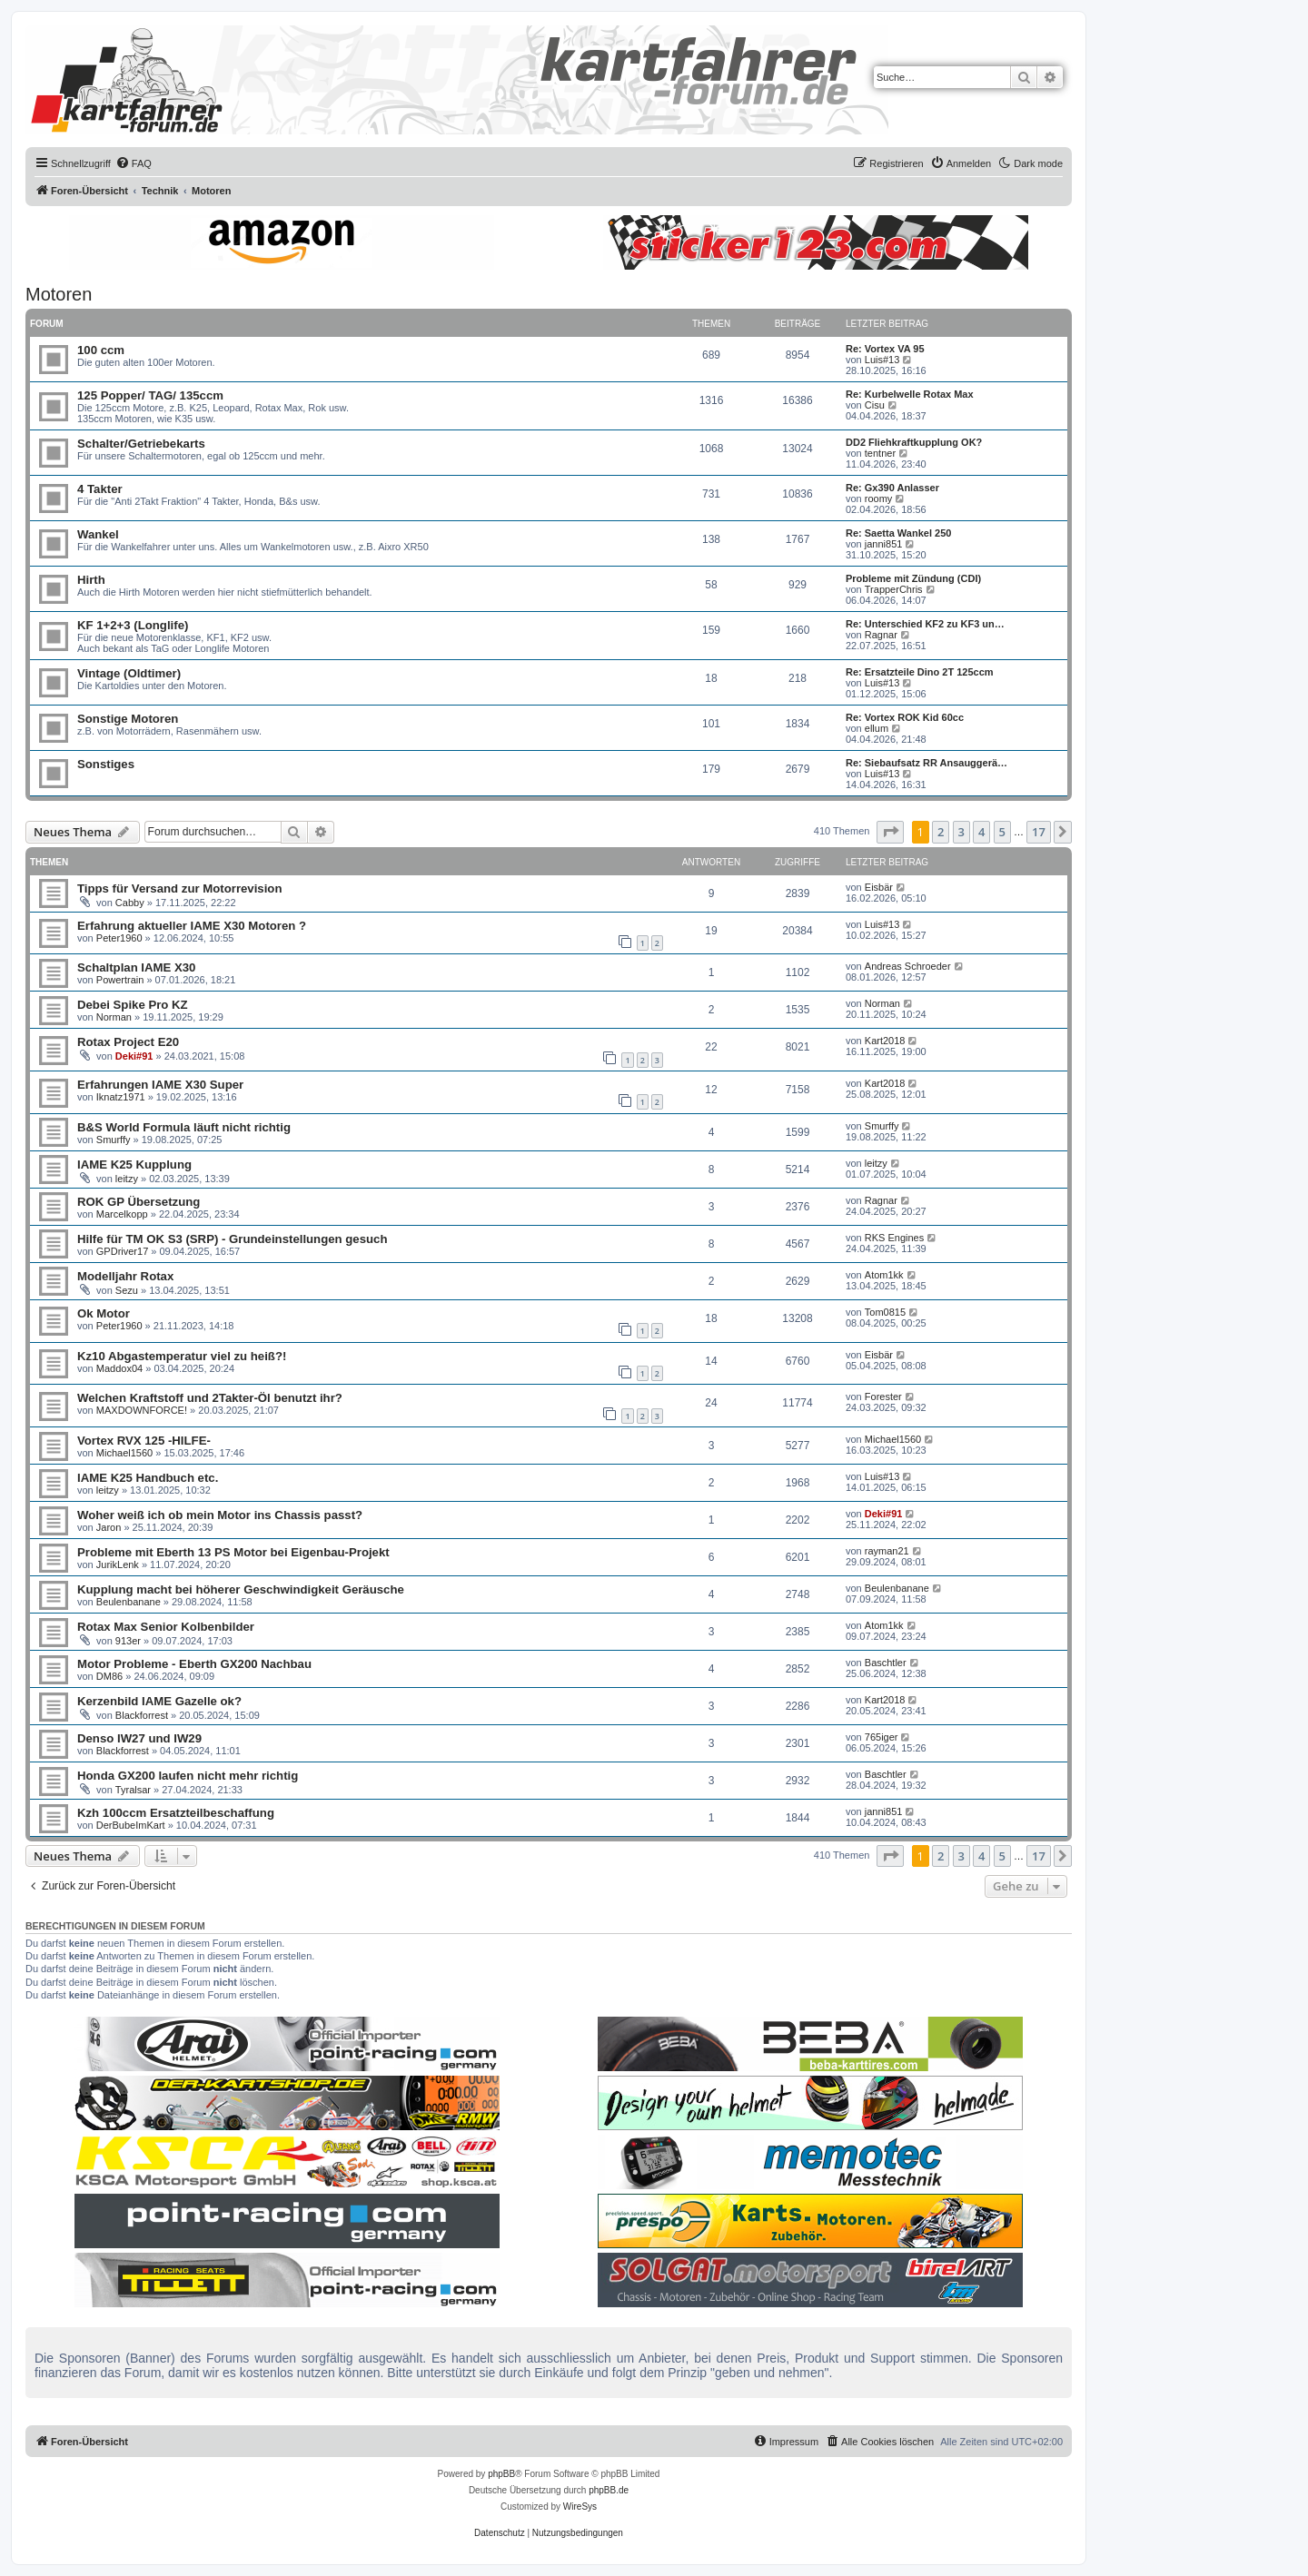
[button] (890, 832)
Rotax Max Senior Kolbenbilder (165, 1626)
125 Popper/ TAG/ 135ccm (150, 395)
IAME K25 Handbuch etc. (147, 1478)
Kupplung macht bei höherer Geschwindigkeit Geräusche (240, 1589)
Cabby (129, 902)
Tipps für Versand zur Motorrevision (179, 888)
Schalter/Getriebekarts (141, 443)
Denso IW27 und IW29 (139, 1738)
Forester (883, 1396)
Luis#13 (882, 359)
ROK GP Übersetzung (138, 1202)
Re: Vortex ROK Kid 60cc (905, 717)
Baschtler (886, 1662)
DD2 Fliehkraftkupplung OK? (914, 442)
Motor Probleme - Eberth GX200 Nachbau (194, 1664)
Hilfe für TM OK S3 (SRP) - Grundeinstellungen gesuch (232, 1239)
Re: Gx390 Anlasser (892, 487)
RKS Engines (894, 1237)
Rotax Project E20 (128, 1042)
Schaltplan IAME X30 (136, 967)
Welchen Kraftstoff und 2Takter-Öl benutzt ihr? (209, 1398)
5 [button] (1002, 832)
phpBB (501, 2474)
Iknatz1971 (120, 1096)
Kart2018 (885, 1040)
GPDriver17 (122, 1251)
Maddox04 (119, 1368)
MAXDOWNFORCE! (141, 1410)
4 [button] (981, 832)
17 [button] (1038, 832)
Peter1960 (119, 938)
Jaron (109, 1527)
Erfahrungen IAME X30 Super (160, 1084)
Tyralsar (133, 1789)
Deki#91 (134, 1056)
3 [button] (961, 832)
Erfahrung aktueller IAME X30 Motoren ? (191, 926)
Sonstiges (105, 764)
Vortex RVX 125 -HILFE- (144, 1440)
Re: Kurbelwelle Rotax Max (910, 394)
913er (128, 1640)
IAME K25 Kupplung (134, 1164)
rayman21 (887, 1550)
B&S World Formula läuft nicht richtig (184, 1127)
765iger (881, 1737)
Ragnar (881, 634)
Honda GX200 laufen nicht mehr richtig (187, 1775)
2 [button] (940, 832)
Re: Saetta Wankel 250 (898, 533)
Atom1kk (884, 1274)
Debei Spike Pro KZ (132, 1005)
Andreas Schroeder (908, 966)
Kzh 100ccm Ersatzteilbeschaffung (175, 1813)
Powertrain (120, 979)
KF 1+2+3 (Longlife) (132, 625)
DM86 (109, 1676)
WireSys (580, 2507)
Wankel (98, 534)
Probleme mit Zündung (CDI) (913, 578)
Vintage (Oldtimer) (129, 673)
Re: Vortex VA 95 (885, 348)
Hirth (91, 580)
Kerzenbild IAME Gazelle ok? (159, 1701)
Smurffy (113, 1139)
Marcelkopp (122, 1214)
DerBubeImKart (130, 1825)
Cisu (875, 405)
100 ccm (100, 350)
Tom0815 (885, 1312)
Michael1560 (124, 1452)
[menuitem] (133, 163)
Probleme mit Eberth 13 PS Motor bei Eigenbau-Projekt (233, 1552)
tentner (880, 453)
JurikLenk (117, 1564)
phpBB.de (609, 2490)
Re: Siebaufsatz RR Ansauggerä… (926, 762)
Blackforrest (141, 1715)
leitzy (126, 1178)
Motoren (58, 294)
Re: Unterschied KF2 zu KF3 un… (925, 623)
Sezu (126, 1290)
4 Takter (100, 489)
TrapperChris (894, 589)
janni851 (884, 543)
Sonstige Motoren (127, 718)
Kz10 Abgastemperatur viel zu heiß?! (181, 1356)
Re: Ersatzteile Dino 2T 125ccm (920, 671)
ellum (876, 728)
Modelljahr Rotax (125, 1276)
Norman (114, 1017)
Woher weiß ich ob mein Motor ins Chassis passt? (219, 1515)
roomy (879, 498)
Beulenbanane (128, 1601)
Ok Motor (103, 1313)
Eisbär (879, 887)
